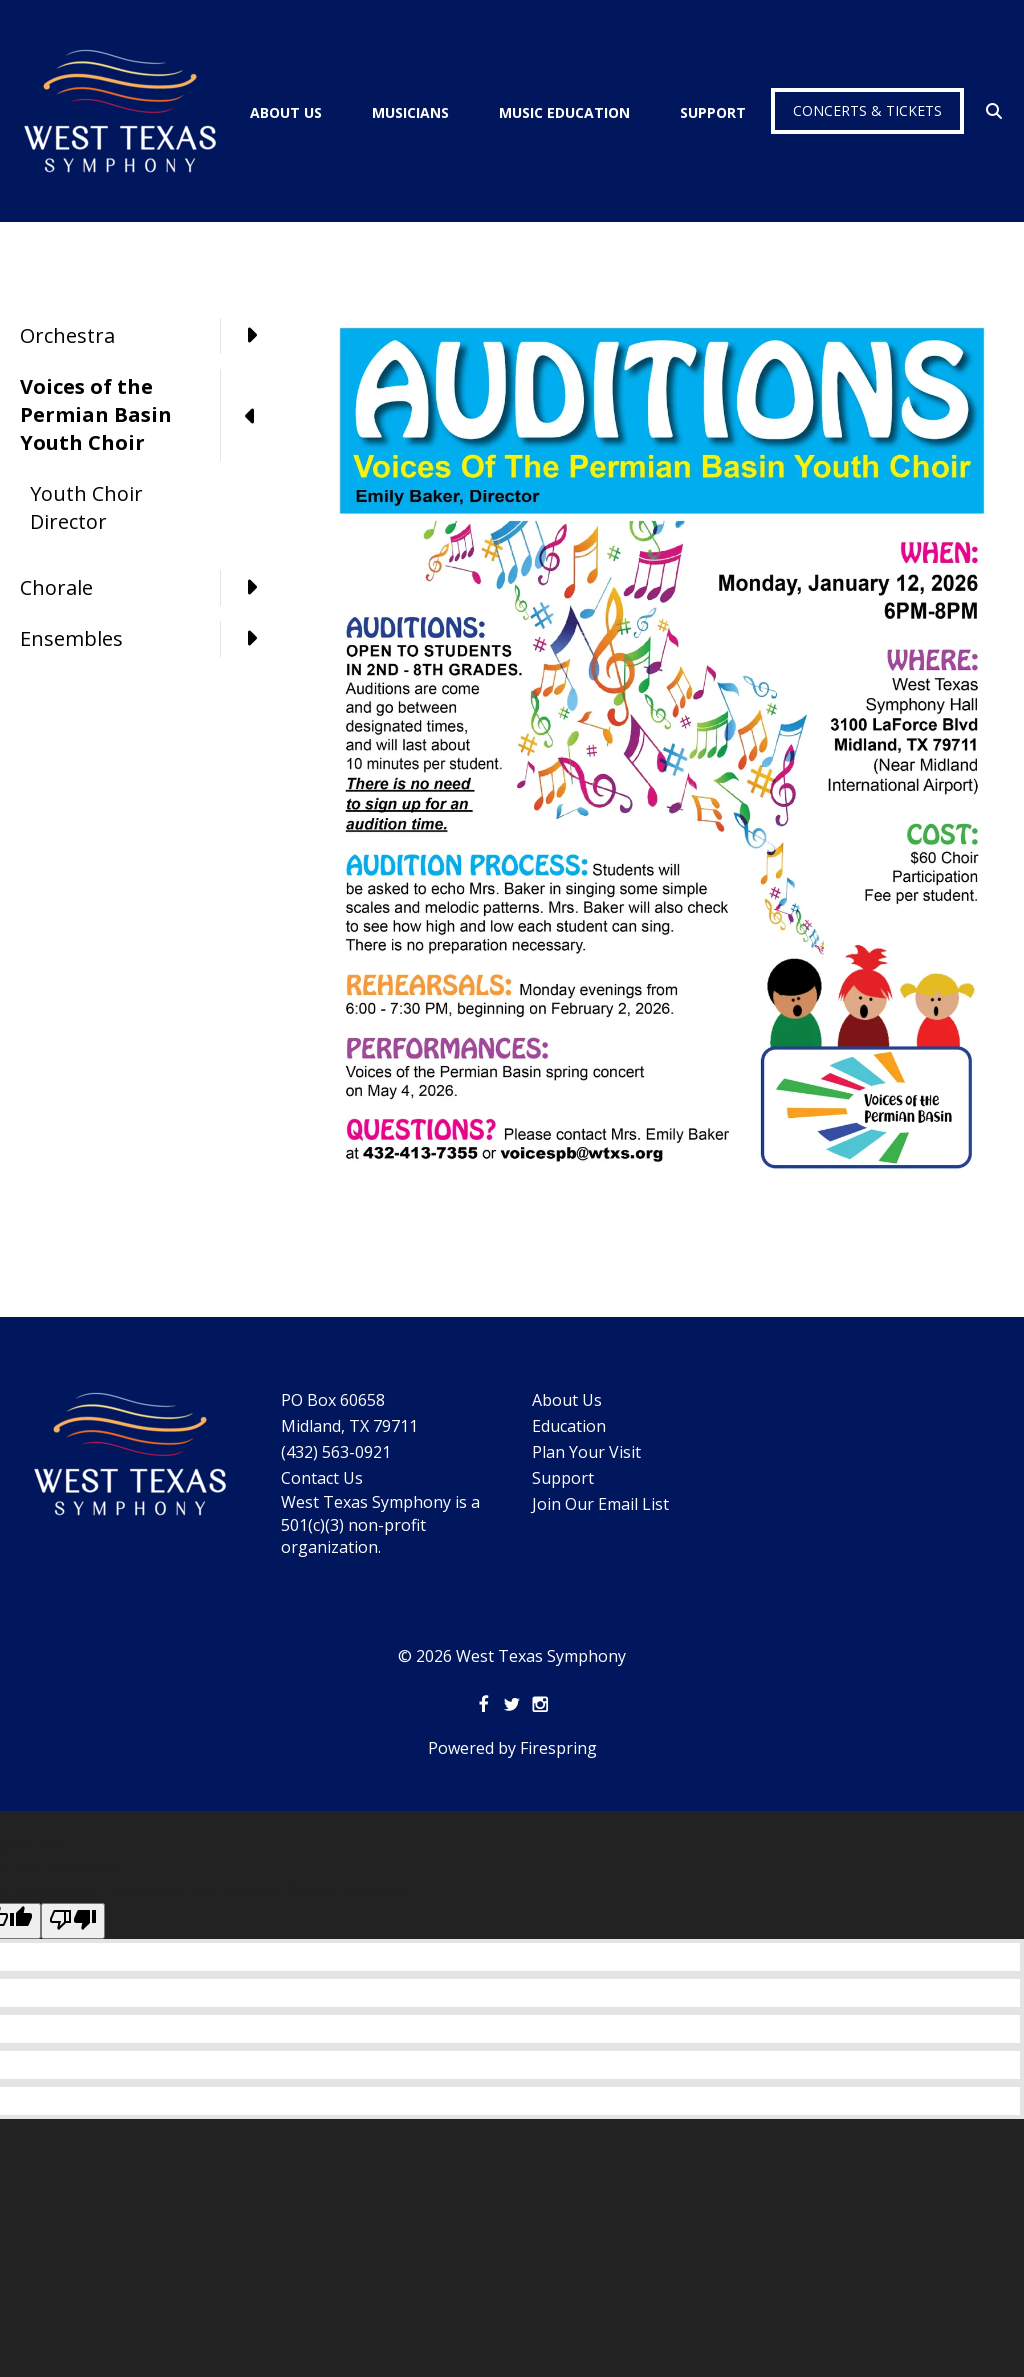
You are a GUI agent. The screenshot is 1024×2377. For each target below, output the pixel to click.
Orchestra (150, 336)
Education (569, 1426)
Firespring (558, 1748)
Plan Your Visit (586, 1452)
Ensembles (150, 639)
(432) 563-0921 (336, 1452)
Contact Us (322, 1478)
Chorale (150, 588)
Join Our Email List (600, 1504)
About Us (286, 112)
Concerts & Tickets (867, 110)
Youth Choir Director (86, 507)
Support (713, 112)
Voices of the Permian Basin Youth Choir (150, 415)
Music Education (564, 112)
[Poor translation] (73, 1921)
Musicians (410, 112)
